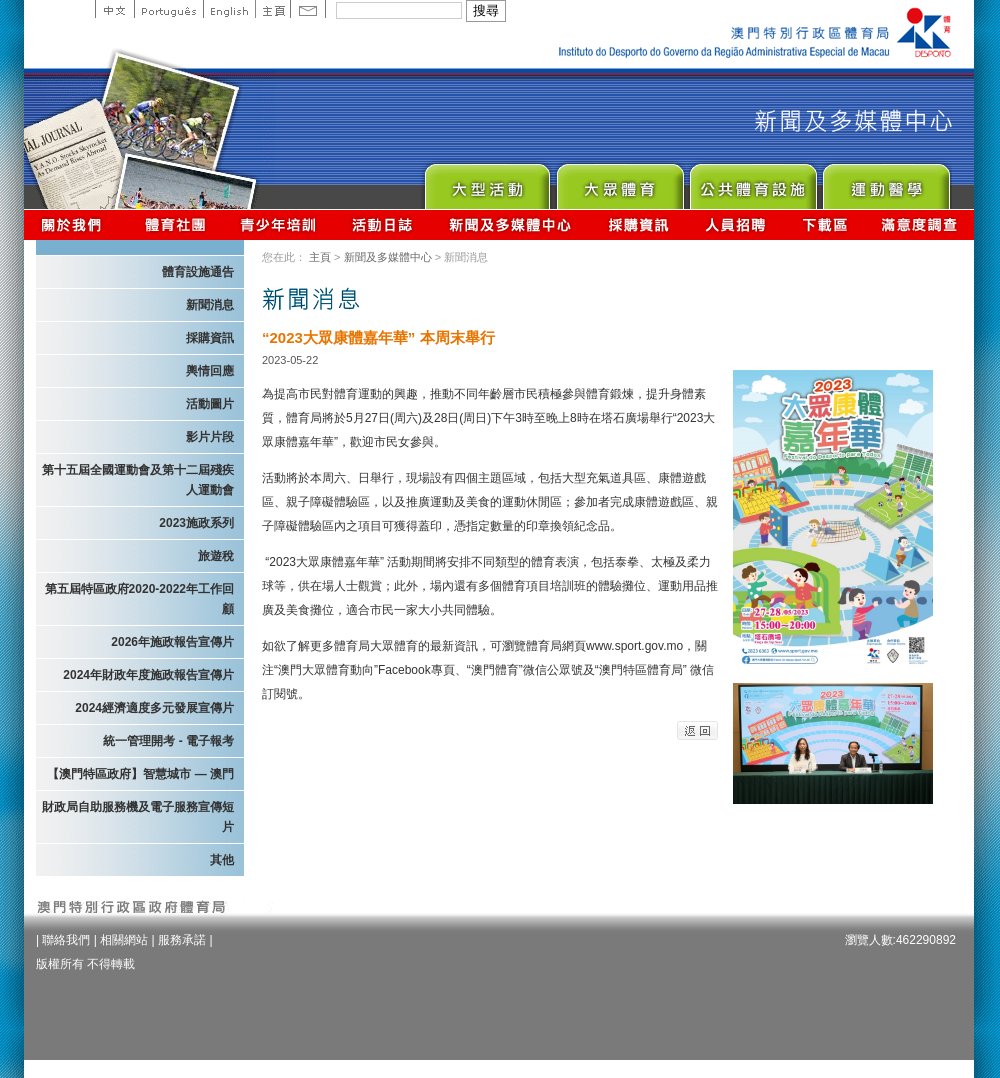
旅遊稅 (216, 556)
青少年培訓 (279, 224)
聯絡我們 (66, 940)
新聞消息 (210, 305)
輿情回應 (210, 371)
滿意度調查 (920, 224)
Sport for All (619, 181)
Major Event (486, 181)
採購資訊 (638, 224)
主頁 (272, 9)
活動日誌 (383, 224)
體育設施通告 (198, 272)
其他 (222, 860)
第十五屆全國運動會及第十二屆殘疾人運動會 (138, 480)
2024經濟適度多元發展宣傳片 (154, 708)
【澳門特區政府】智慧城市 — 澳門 (140, 774)
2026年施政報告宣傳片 (172, 642)
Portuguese (168, 9)
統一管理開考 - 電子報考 (168, 741)
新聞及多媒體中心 (511, 224)
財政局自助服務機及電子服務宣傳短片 (138, 817)
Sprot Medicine (885, 181)
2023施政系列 (196, 523)
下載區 (824, 224)
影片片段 (210, 437)
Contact (308, 9)
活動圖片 (210, 404)
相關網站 (124, 940)
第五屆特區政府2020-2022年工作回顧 (139, 599)
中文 (114, 9)
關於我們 (75, 224)
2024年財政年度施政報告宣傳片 (148, 675)
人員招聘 (735, 224)
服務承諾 (182, 940)
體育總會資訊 (175, 224)
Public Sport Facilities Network (752, 181)
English (229, 9)
